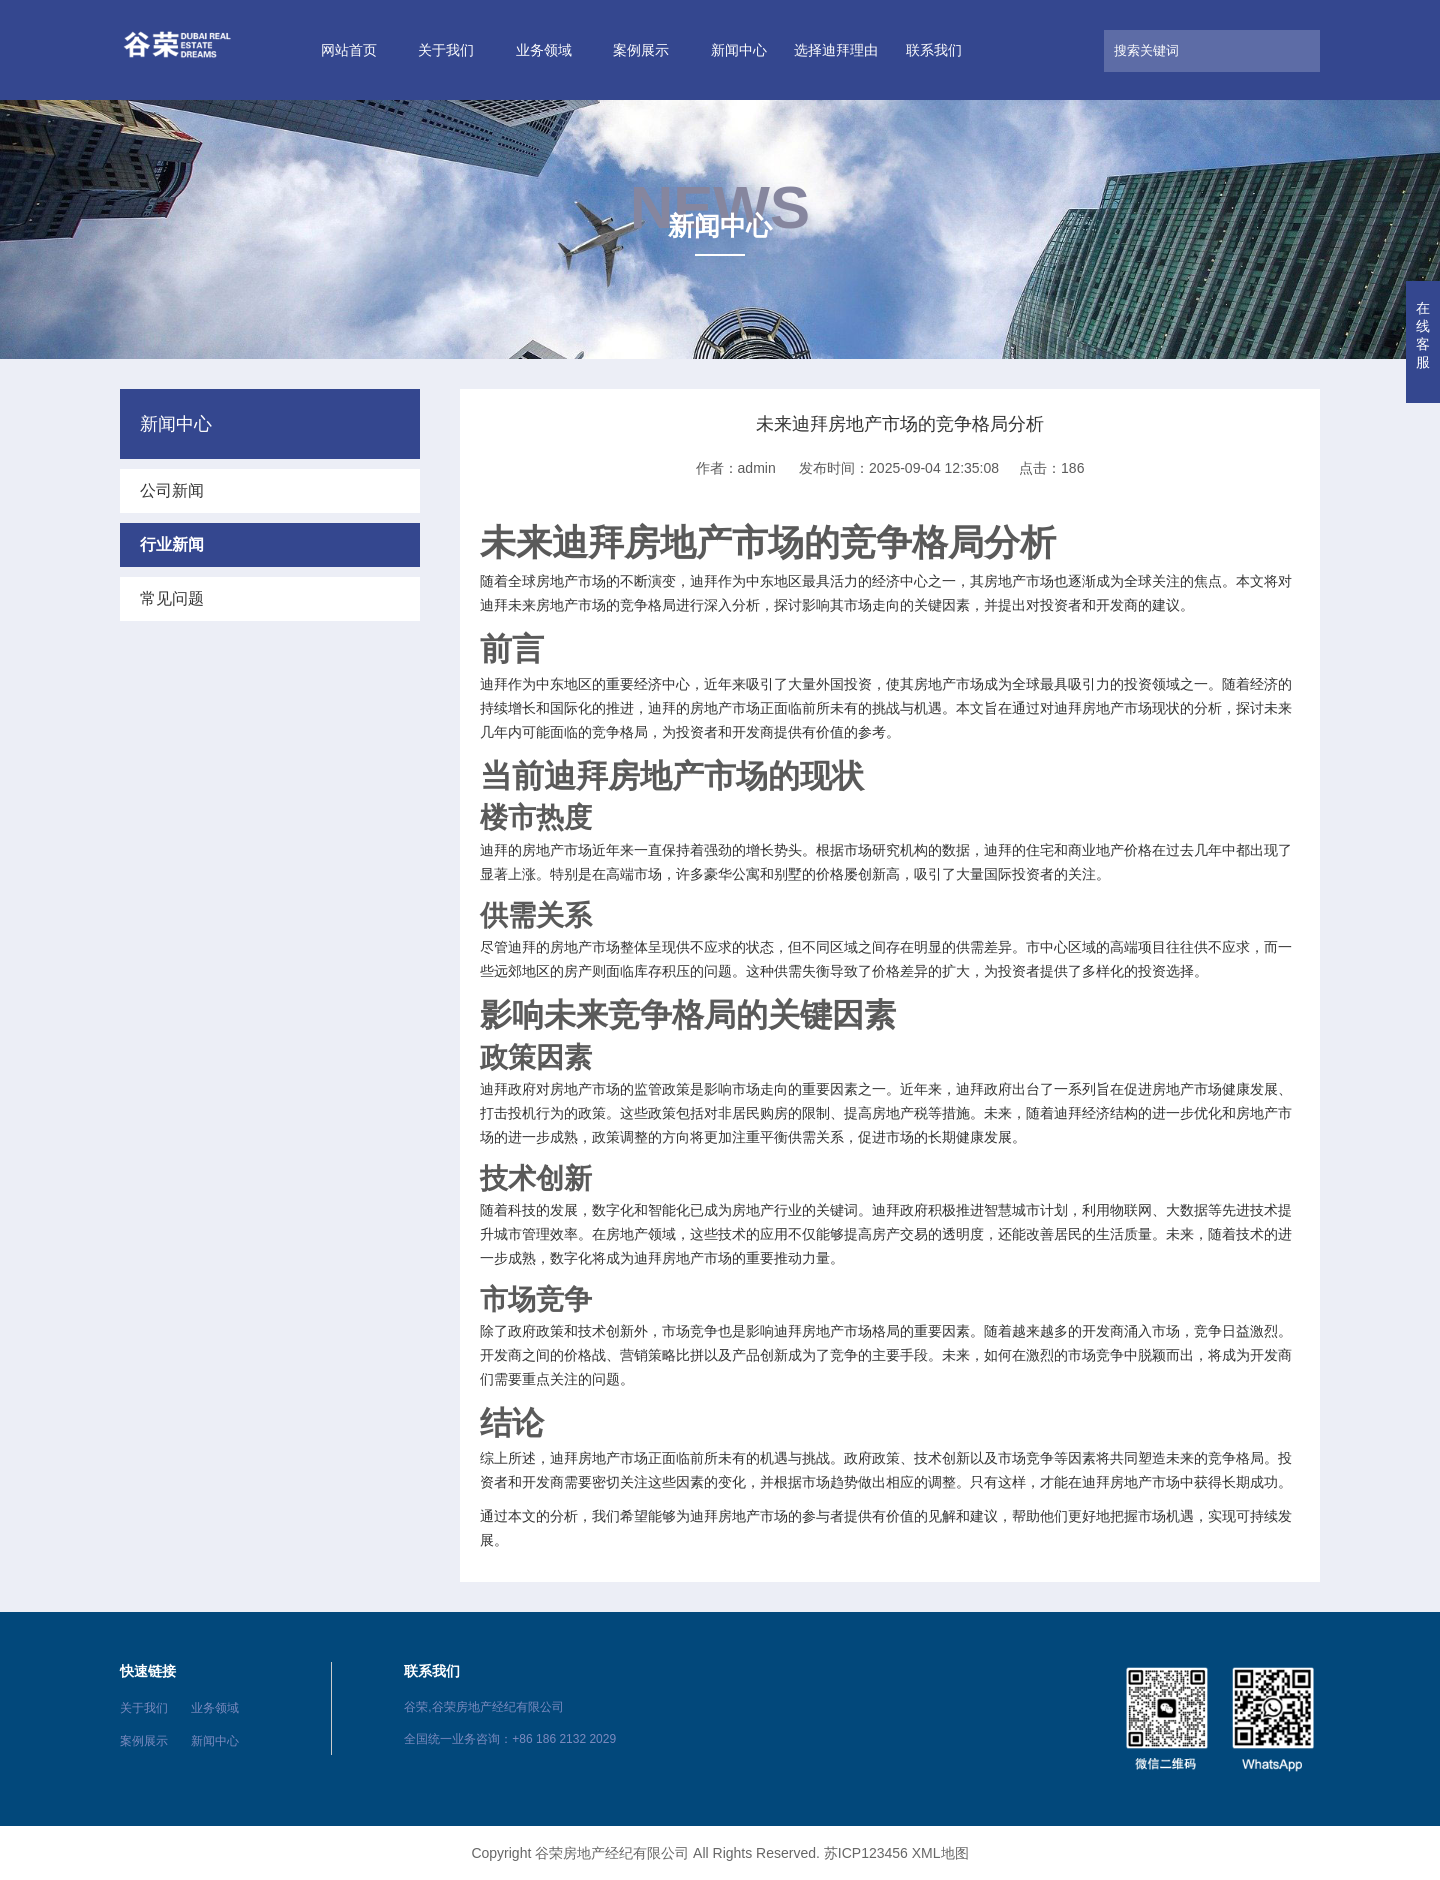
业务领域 (544, 50)
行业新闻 (172, 544)
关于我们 (446, 50)
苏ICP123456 (866, 1853)
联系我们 (934, 50)
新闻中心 (739, 50)
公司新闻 (172, 490)
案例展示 (641, 50)
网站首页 (349, 50)
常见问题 (172, 598)
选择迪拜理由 (836, 50)
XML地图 (940, 1853)
